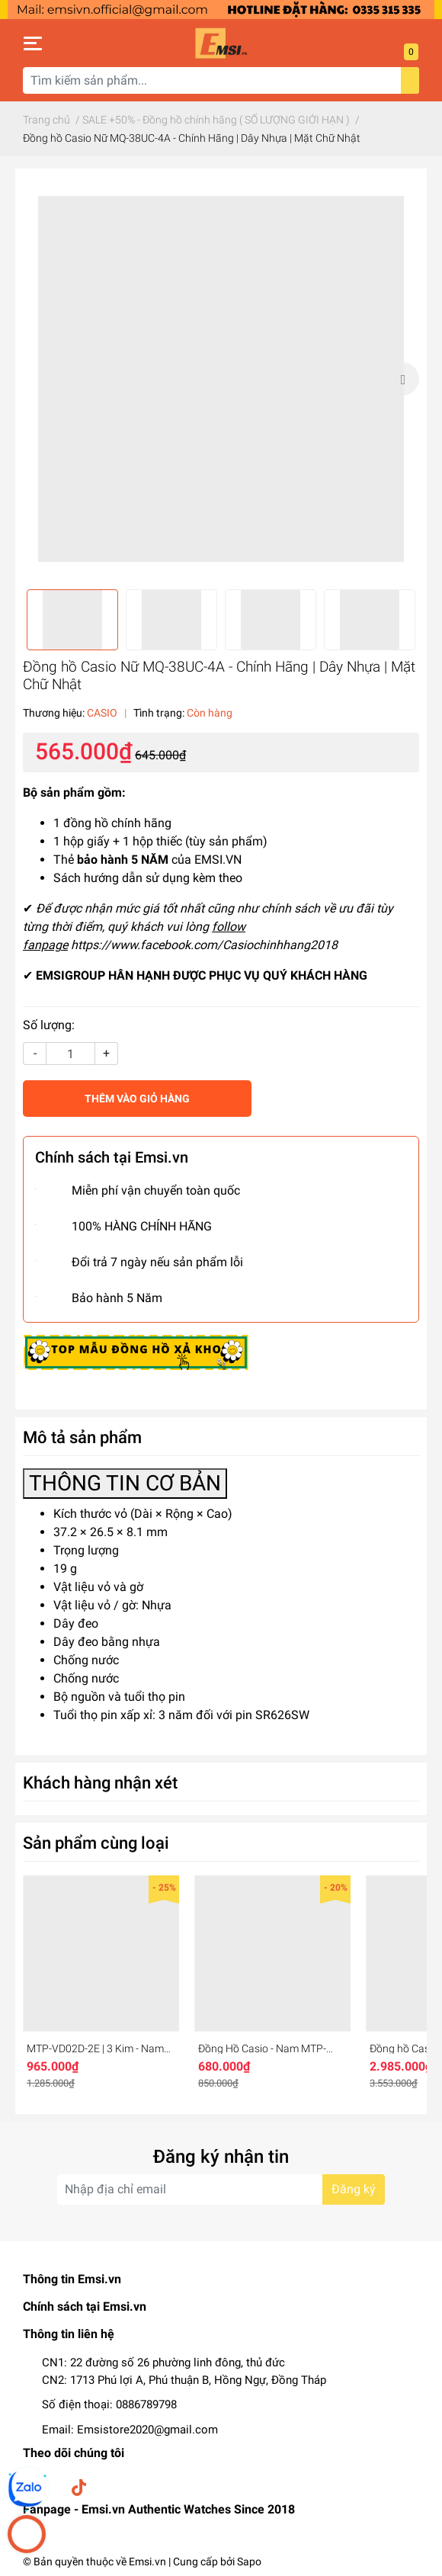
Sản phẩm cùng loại (96, 1843)
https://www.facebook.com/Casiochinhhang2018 (204, 945)
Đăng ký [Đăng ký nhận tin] (354, 2189)
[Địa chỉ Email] (221, 2189)
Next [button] (402, 379)
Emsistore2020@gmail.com (147, 2429)
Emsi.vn (147, 2561)
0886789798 (146, 2404)
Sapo (249, 2561)
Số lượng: (49, 1025)
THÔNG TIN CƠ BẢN (125, 1483)
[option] (221, 379)
